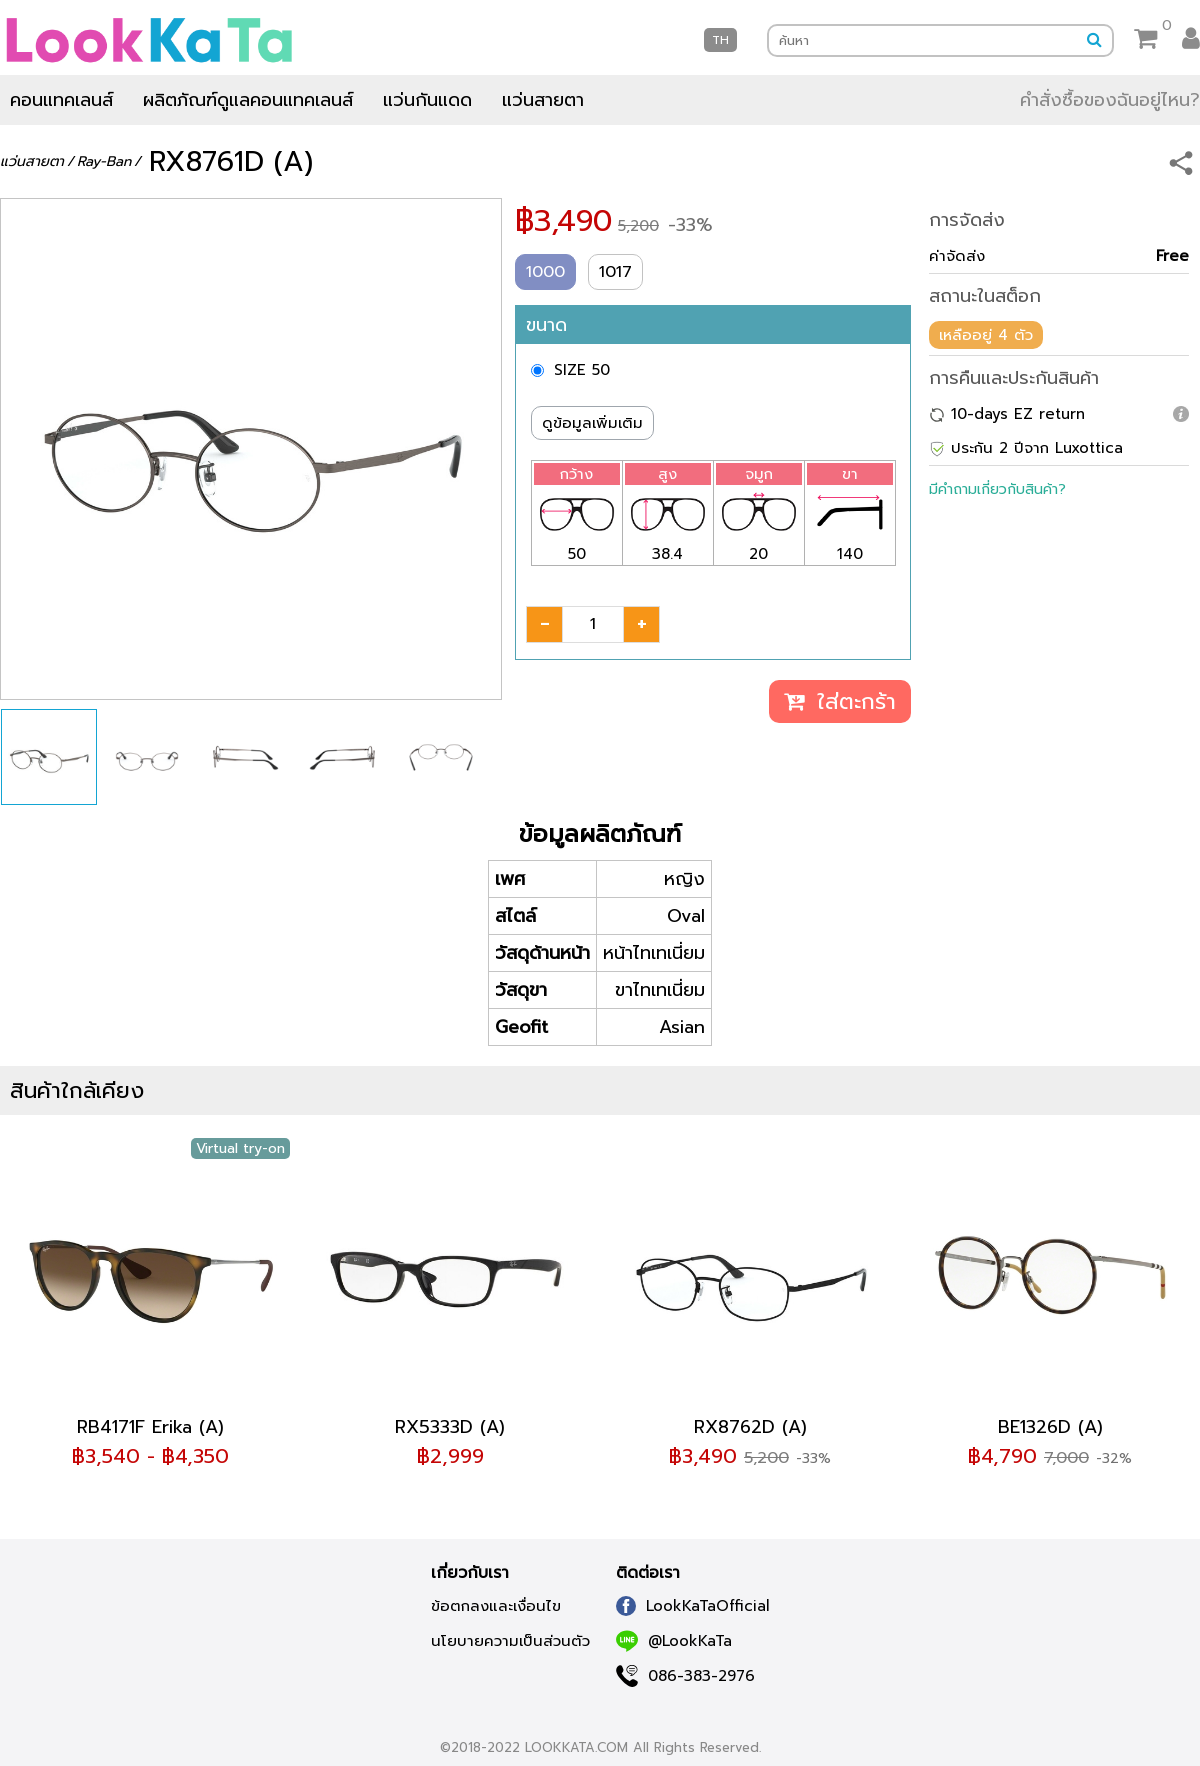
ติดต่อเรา (648, 1573)
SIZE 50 (582, 370)
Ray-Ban (104, 161)
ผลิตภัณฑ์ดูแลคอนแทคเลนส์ (248, 100)
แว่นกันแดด (427, 100)
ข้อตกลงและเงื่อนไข (496, 1606)
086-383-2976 (685, 1676)
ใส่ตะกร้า (840, 701)
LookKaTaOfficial (693, 1606)
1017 (615, 272)
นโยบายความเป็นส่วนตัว (510, 1641)
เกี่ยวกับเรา (470, 1573)
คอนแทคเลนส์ (61, 100)
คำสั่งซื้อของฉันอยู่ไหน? (1110, 100)
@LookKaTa (674, 1641)
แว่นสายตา (543, 100)
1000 (545, 272)
